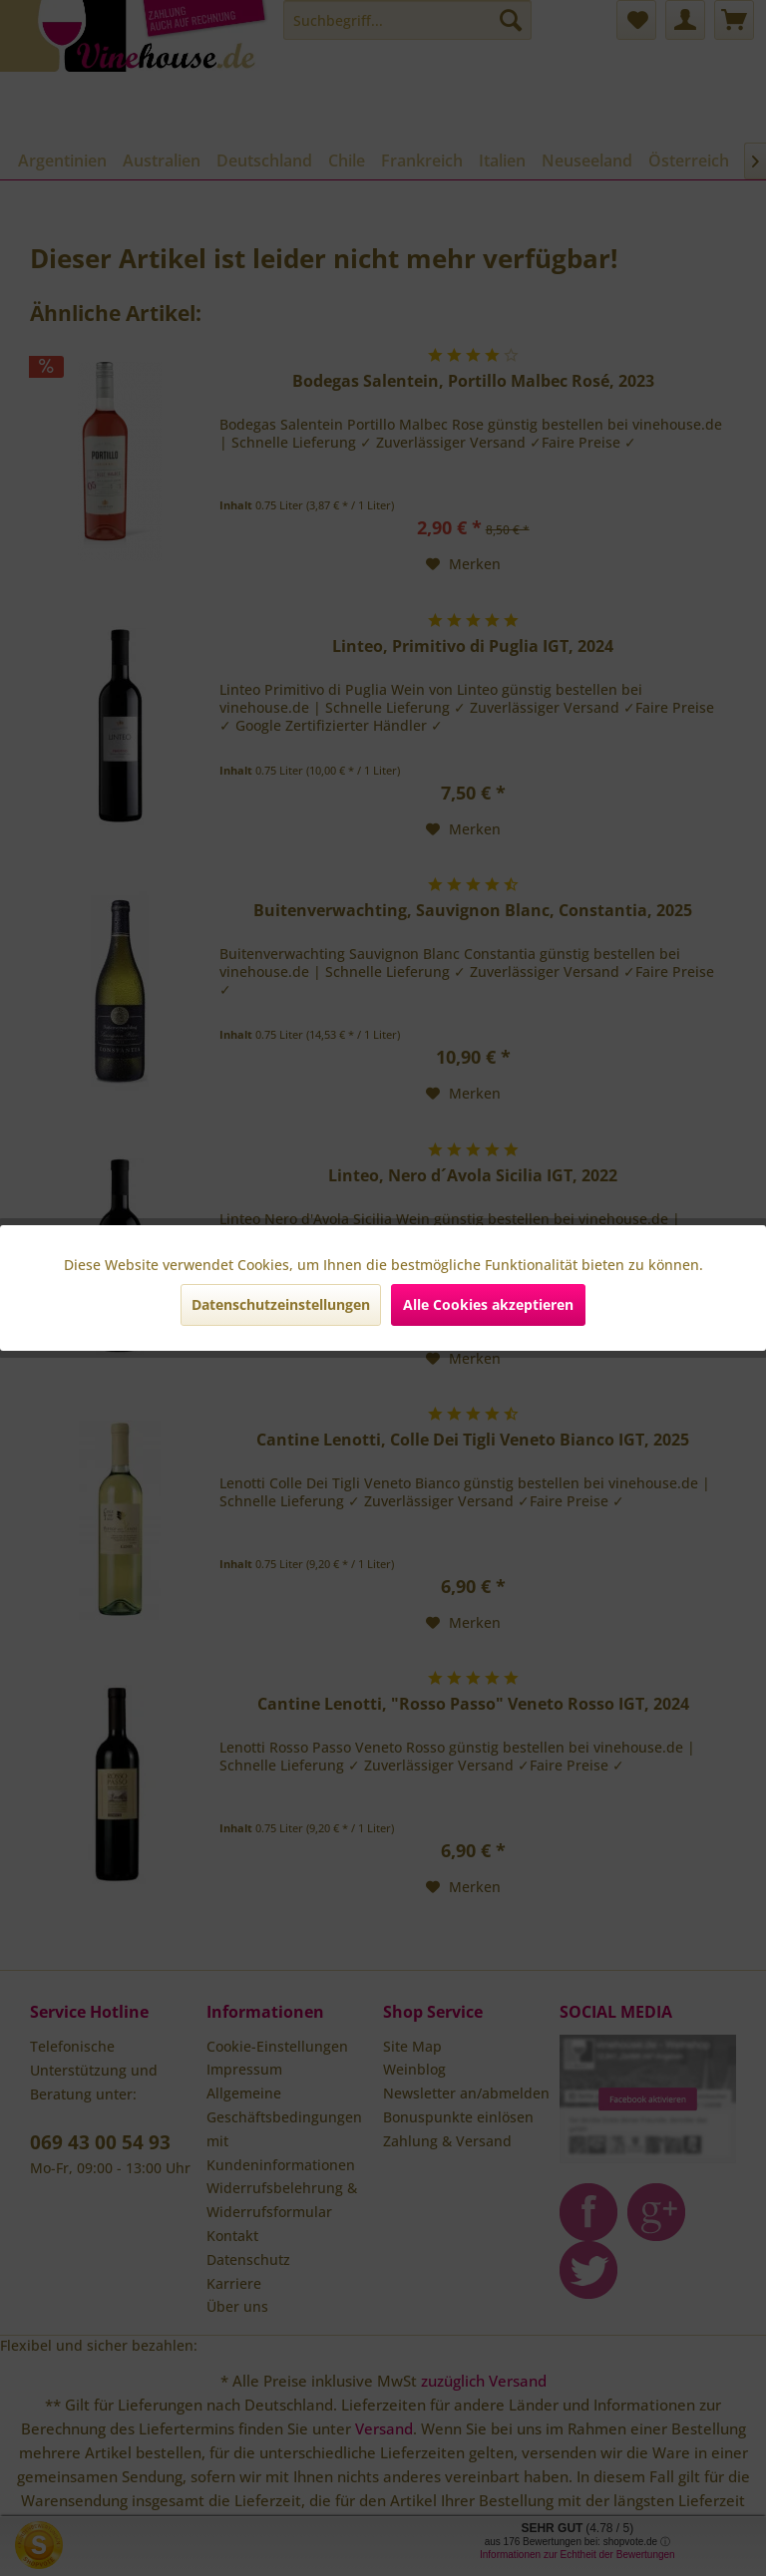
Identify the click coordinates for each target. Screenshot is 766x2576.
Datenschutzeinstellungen (281, 1304)
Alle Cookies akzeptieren (488, 1304)
